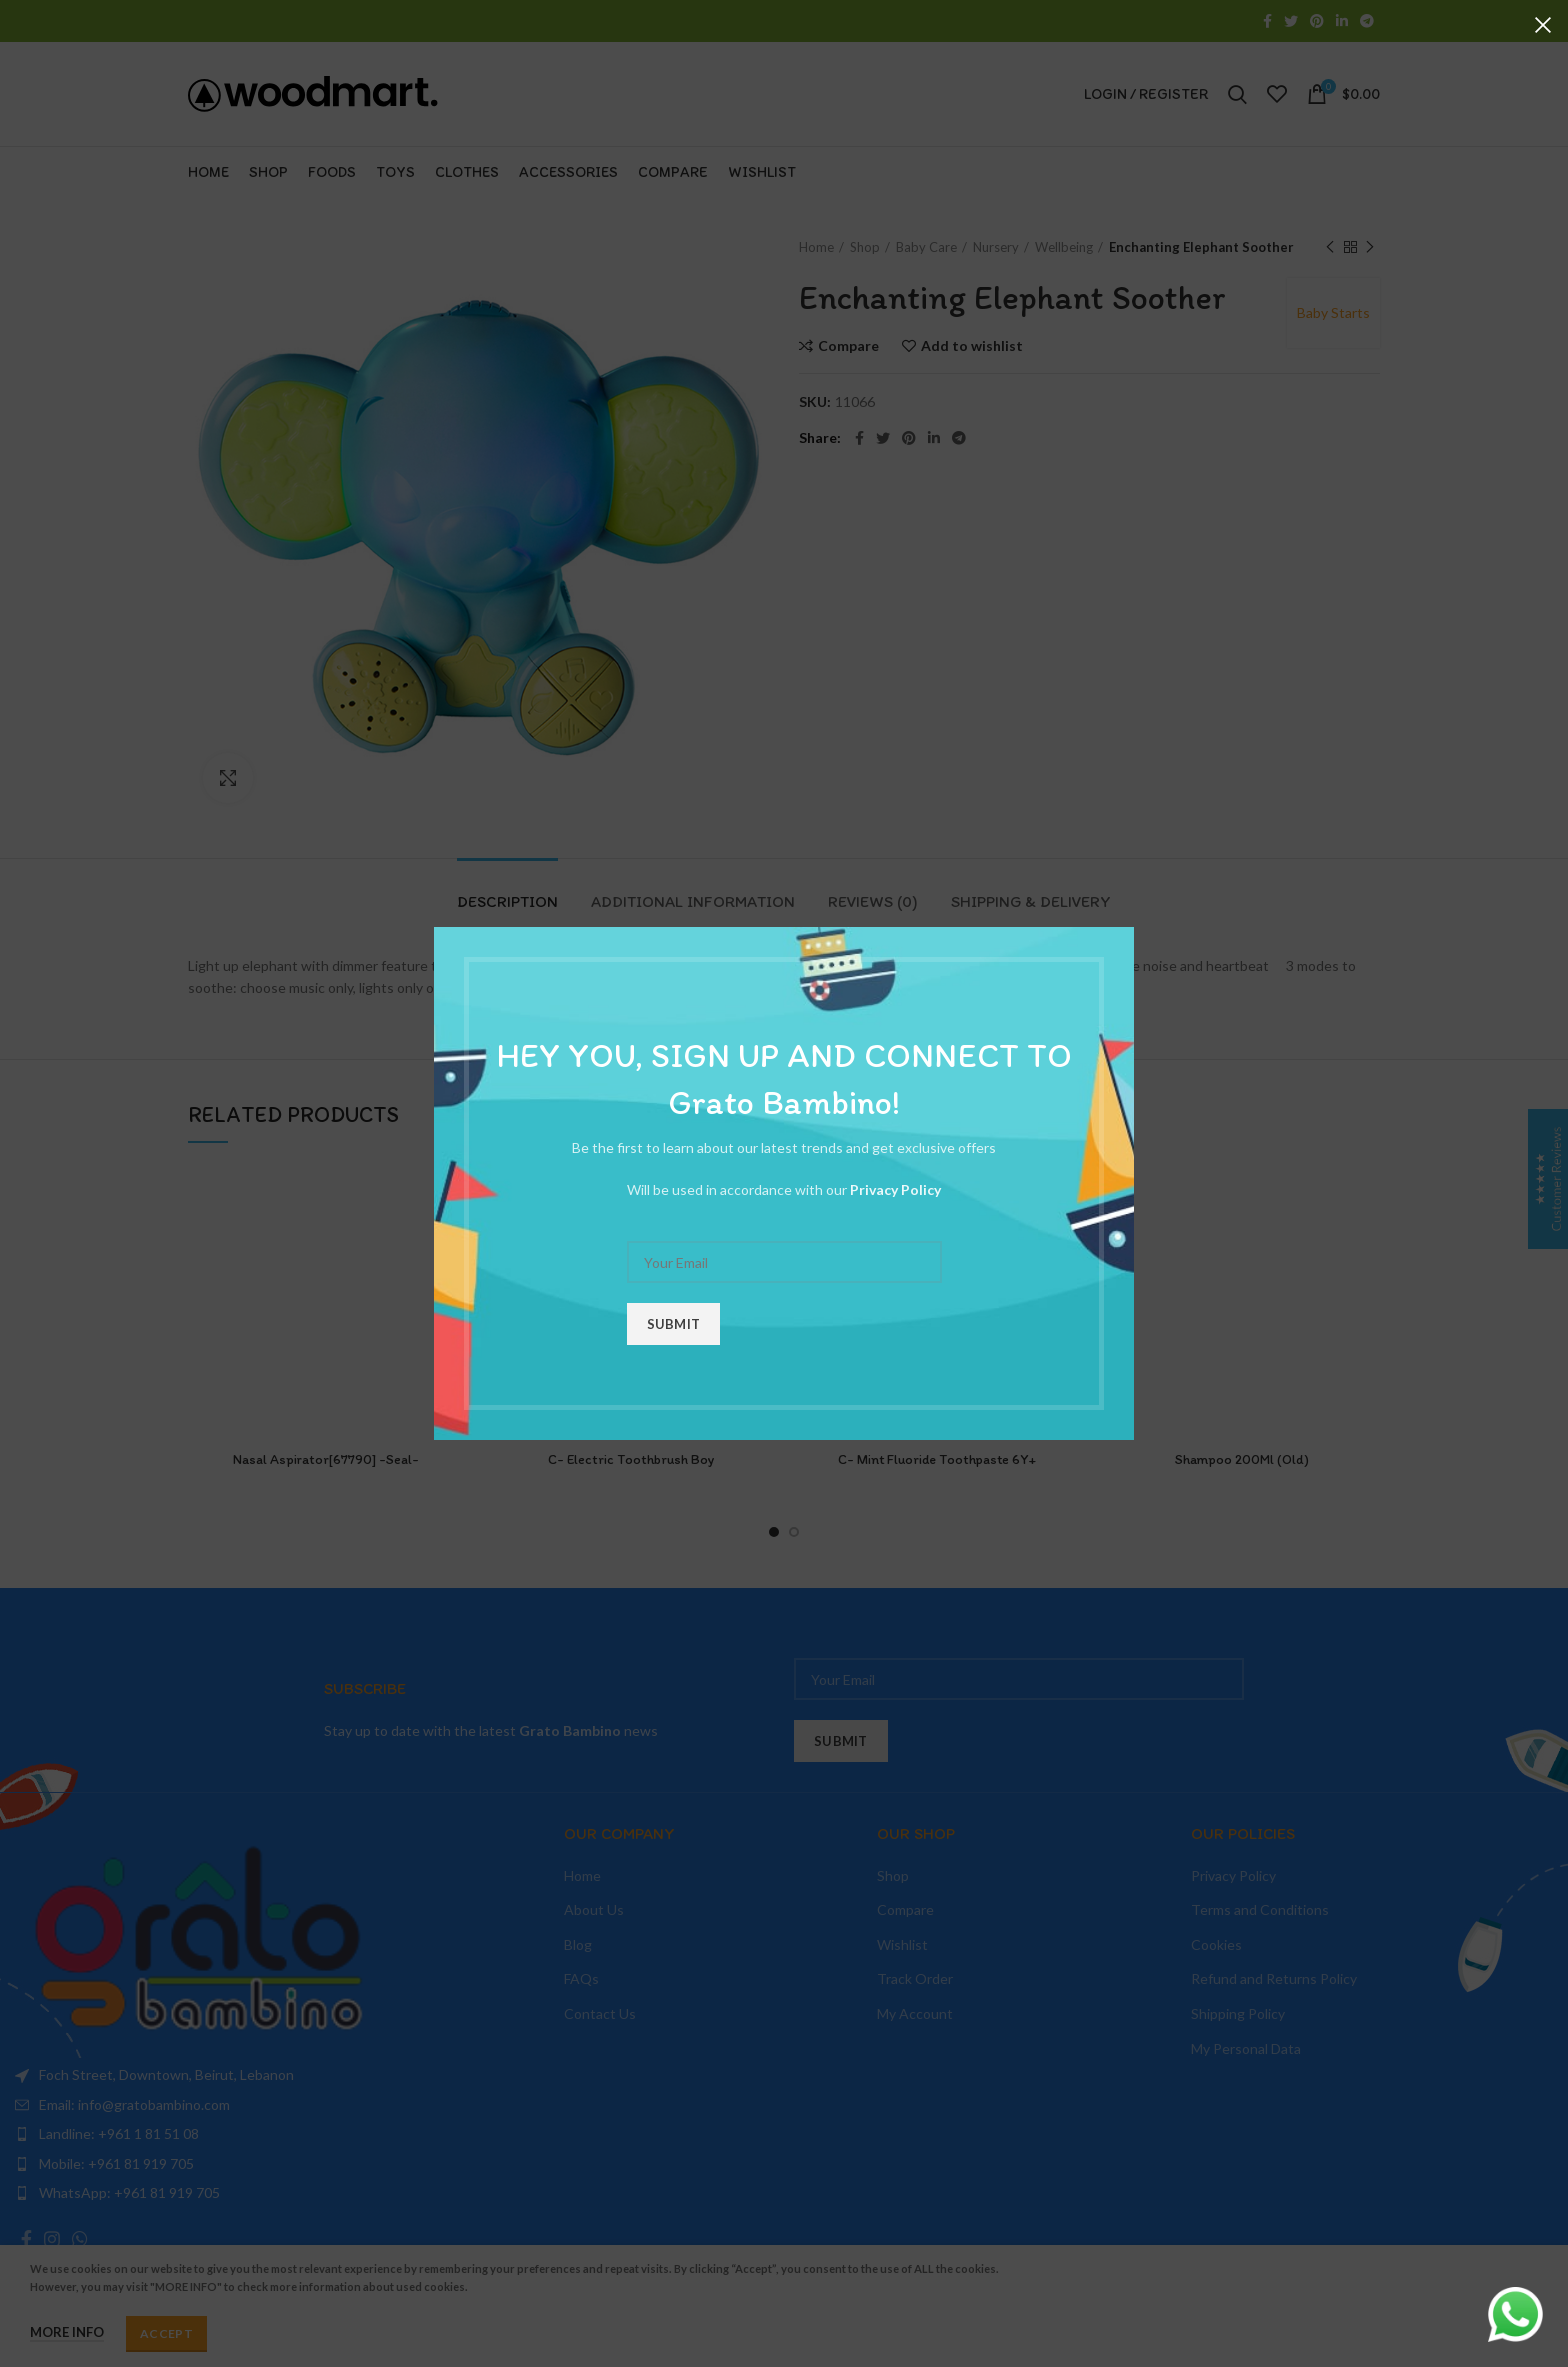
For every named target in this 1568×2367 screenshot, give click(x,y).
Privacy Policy (895, 1189)
